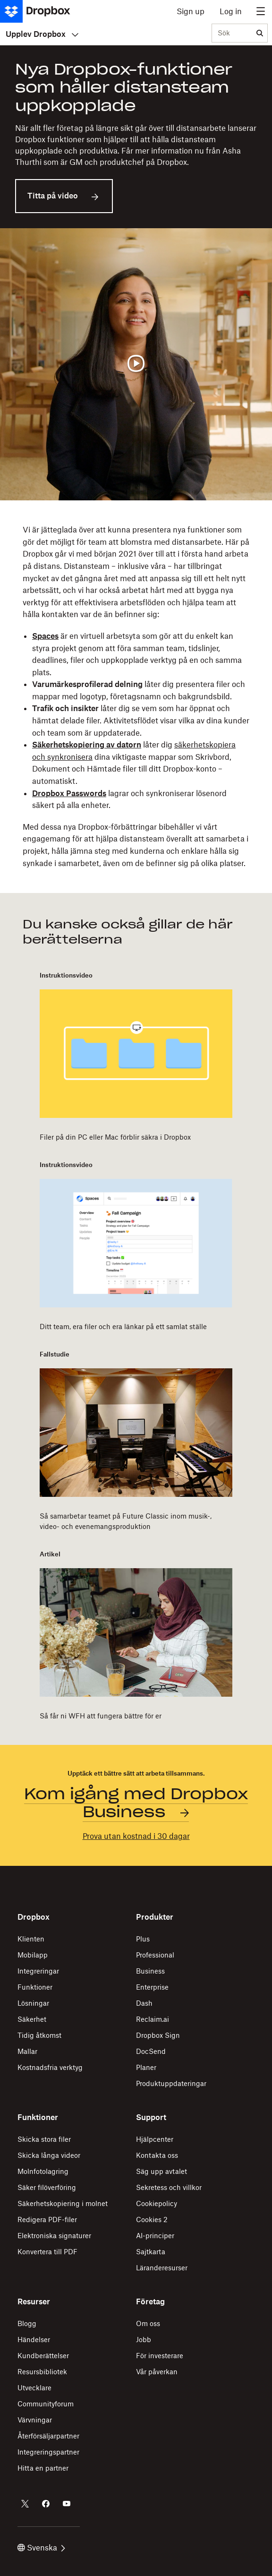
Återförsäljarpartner (48, 2436)
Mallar (27, 2051)
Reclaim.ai (152, 2019)
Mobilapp (32, 1955)
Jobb (143, 2340)
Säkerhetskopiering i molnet (62, 2203)
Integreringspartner (48, 2452)
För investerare (159, 2356)
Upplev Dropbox (42, 34)
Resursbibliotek (42, 2372)
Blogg (26, 2323)
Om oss (148, 2323)
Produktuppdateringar (171, 2083)
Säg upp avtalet (161, 2171)
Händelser (33, 2340)
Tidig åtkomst (39, 2035)
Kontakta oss (157, 2155)
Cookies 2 (152, 2219)
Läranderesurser (161, 2268)
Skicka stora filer (44, 2139)
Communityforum (45, 2404)
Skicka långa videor (48, 2155)
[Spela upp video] (136, 364)
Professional (155, 1955)
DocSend (151, 2051)
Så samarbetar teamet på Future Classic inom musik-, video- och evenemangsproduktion (126, 1521)
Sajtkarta (150, 2252)
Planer (146, 2067)
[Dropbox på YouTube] (66, 2503)
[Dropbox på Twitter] (25, 2503)
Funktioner (34, 1987)
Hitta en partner (42, 2468)
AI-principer (155, 2236)
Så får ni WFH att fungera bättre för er (101, 1716)
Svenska (41, 2547)
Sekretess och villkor (169, 2187)
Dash (144, 2003)
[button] (136, 696)
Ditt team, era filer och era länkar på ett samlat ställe (123, 1326)
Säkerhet (31, 2019)
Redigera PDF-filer (47, 2219)
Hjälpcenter (154, 2139)
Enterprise (152, 1987)
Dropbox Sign (158, 2035)
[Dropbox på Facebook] (45, 2503)
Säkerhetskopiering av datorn (86, 744)
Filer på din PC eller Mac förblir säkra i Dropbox (115, 1137)
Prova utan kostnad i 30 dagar (136, 1836)
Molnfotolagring (42, 2171)
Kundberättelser (43, 2356)
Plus (143, 1939)
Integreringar (38, 1971)
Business (150, 1971)
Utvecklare (34, 2388)
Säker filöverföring (46, 2187)
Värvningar (34, 2420)
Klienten (30, 1939)
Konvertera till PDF (47, 2252)
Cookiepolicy (156, 2203)
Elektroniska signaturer (54, 2236)
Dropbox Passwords (69, 793)
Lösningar (33, 2003)
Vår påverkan (157, 2372)
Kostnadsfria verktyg (50, 2067)
